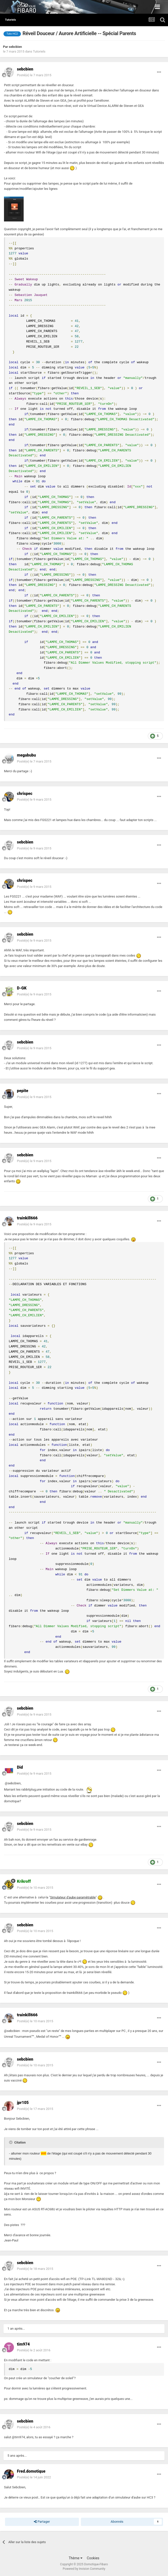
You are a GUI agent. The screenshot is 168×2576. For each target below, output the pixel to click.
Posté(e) (34, 75)
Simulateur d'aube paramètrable (73, 1897)
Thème (75, 2558)
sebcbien (15, 47)
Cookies (93, 2558)
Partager (42, 2521)
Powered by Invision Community (84, 2569)
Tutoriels (39, 51)
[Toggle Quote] (11, 2142)
